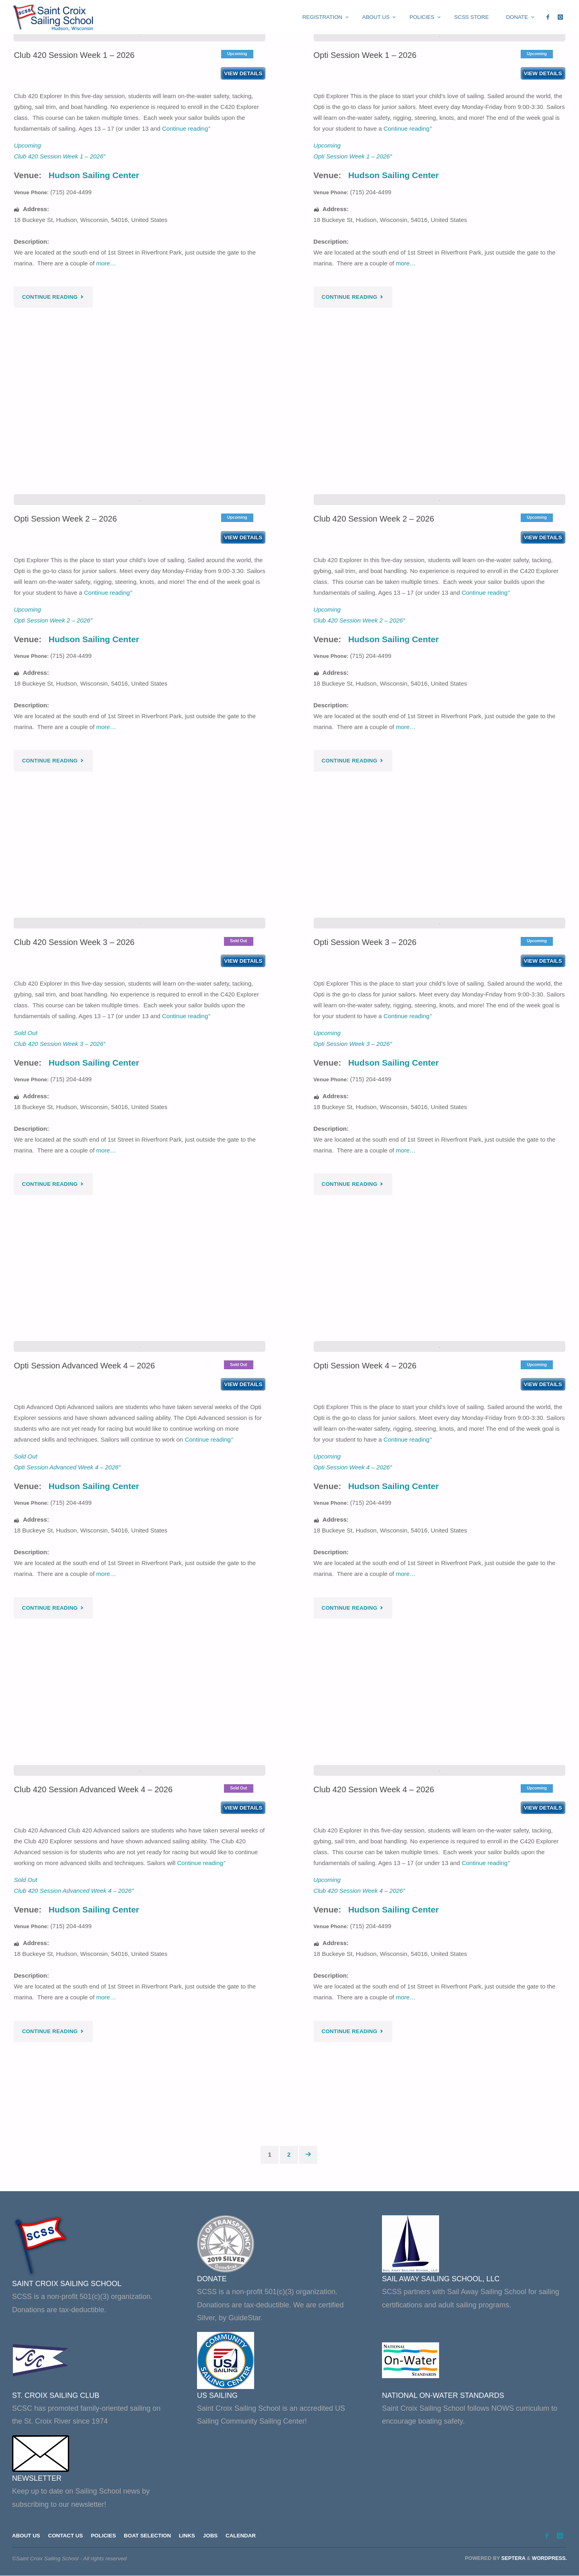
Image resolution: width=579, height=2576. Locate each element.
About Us (26, 2536)
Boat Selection (148, 2536)
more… (106, 373)
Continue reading (186, 238)
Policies (104, 2536)
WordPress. (549, 2558)
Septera (512, 2558)
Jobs (212, 2536)
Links (189, 2536)
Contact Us (66, 2536)
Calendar (243, 2536)
